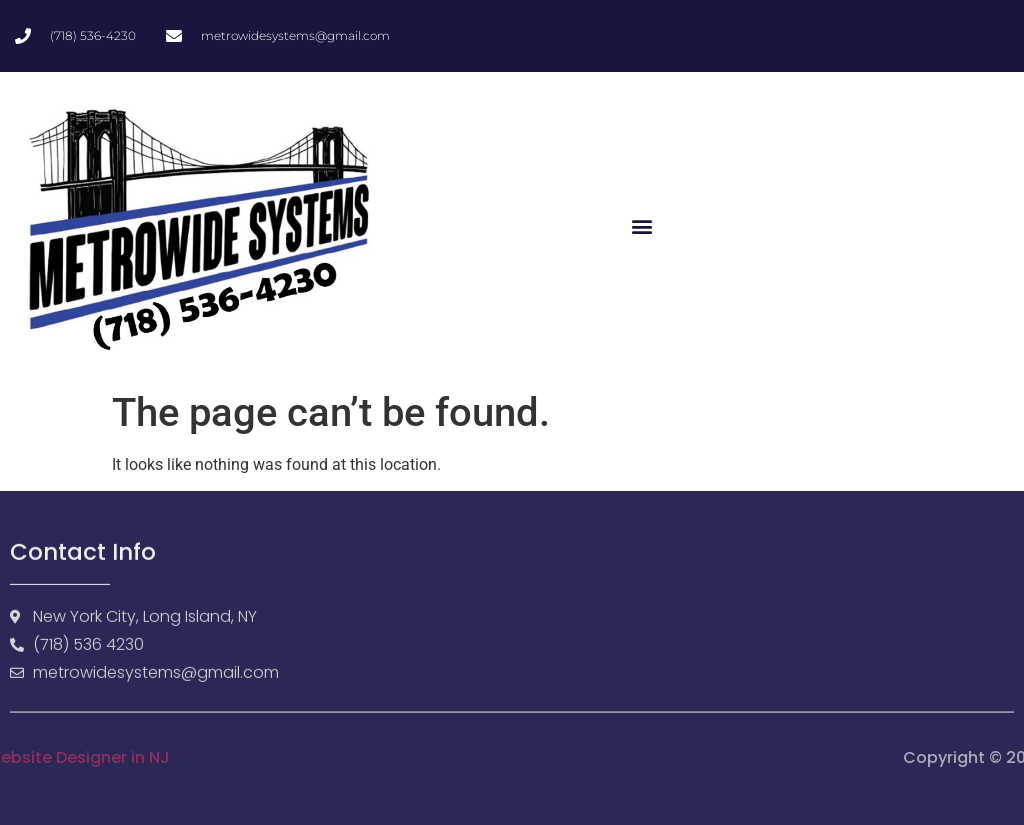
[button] (641, 226)
